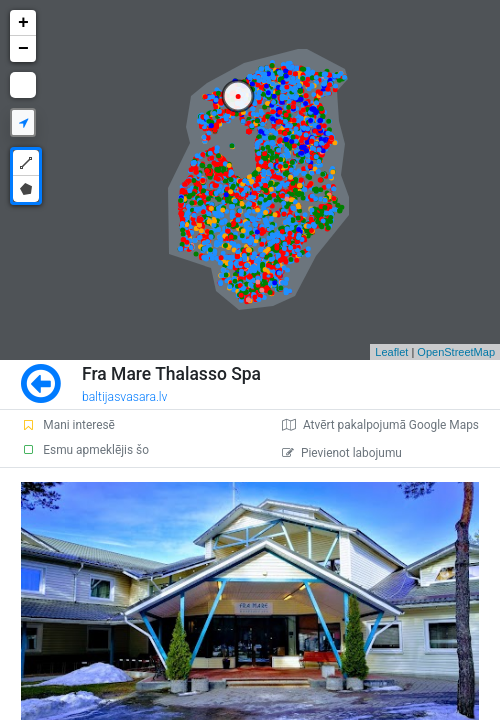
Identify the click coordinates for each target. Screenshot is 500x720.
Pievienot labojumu (342, 453)
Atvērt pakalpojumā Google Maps (380, 425)
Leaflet (391, 352)
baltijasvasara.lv (125, 397)
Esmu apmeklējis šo (85, 450)
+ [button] (23, 23)
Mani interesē (68, 425)
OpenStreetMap (456, 352)
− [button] (23, 49)
